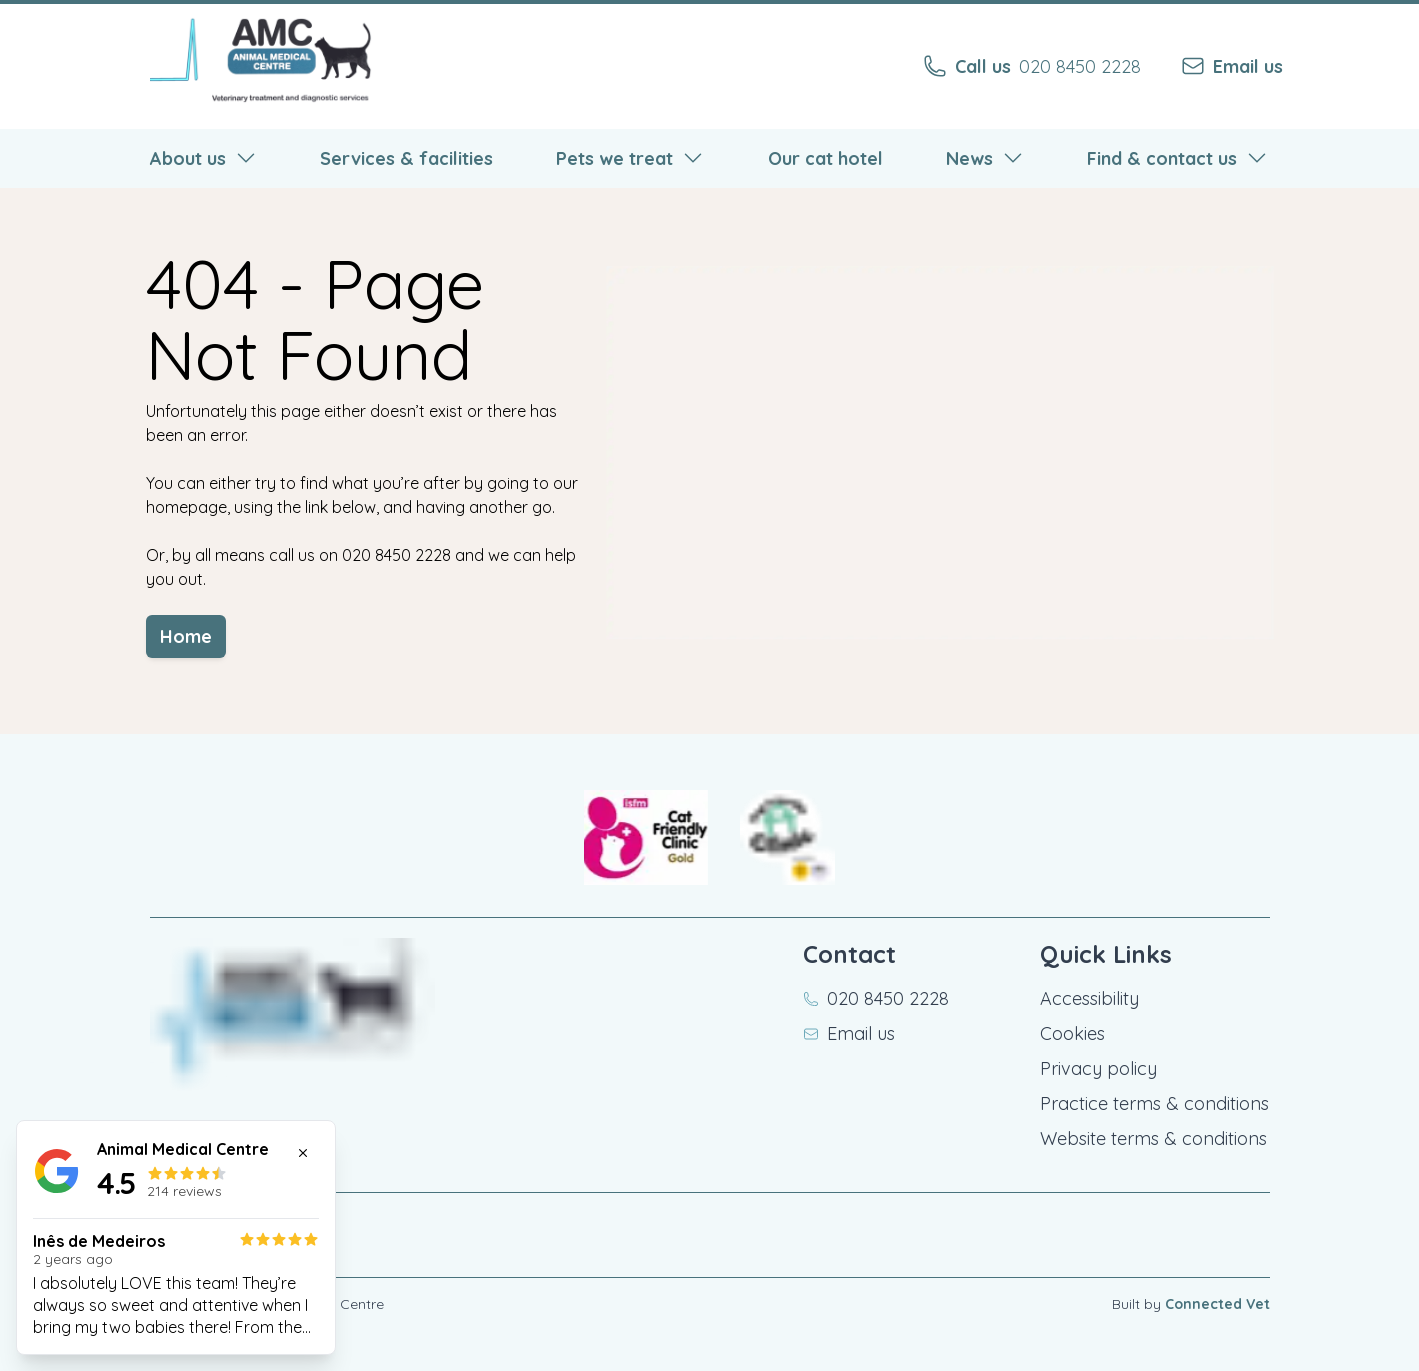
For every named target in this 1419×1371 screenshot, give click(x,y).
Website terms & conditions (1153, 1138)
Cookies (1072, 1033)
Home (198, 646)
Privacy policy (1098, 1068)
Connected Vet (1217, 1304)
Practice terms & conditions (1154, 1103)
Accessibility (1089, 998)
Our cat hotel (825, 162)
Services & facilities (406, 162)
